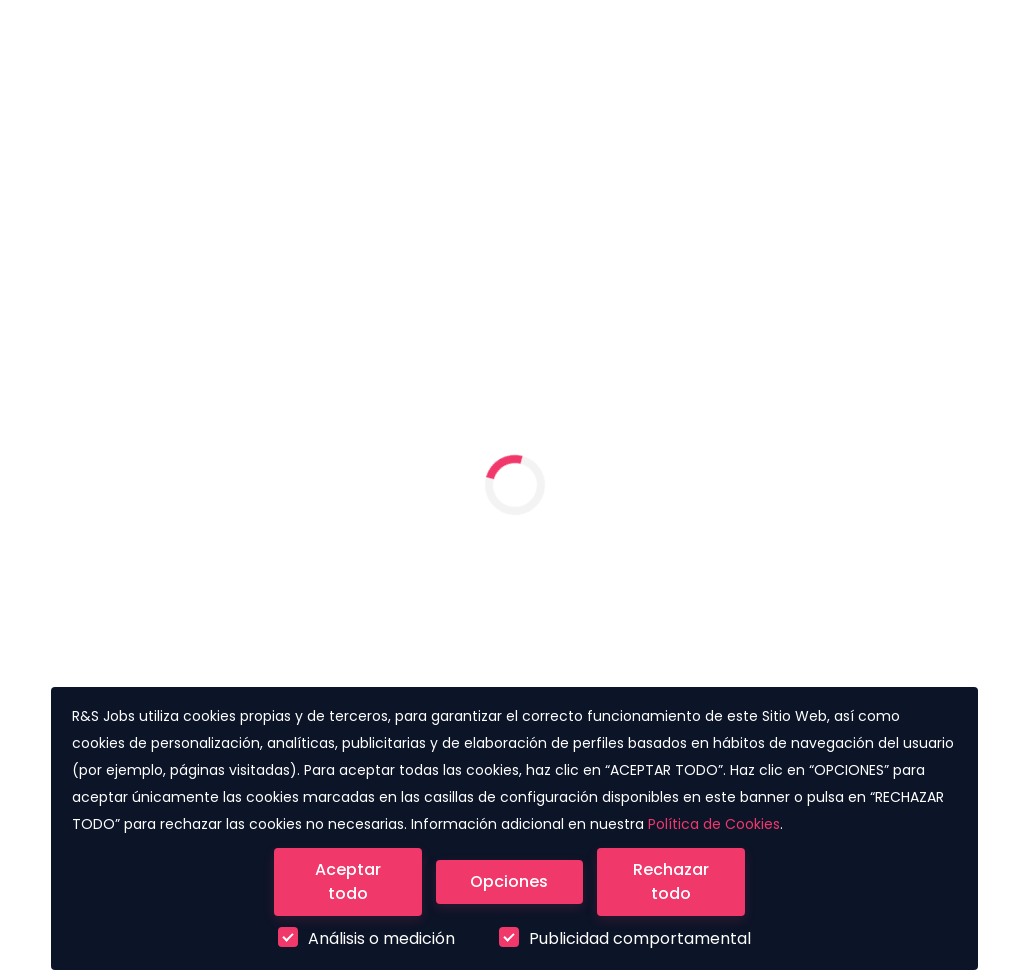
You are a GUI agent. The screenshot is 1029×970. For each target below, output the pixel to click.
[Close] (347, 882)
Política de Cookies (714, 824)
